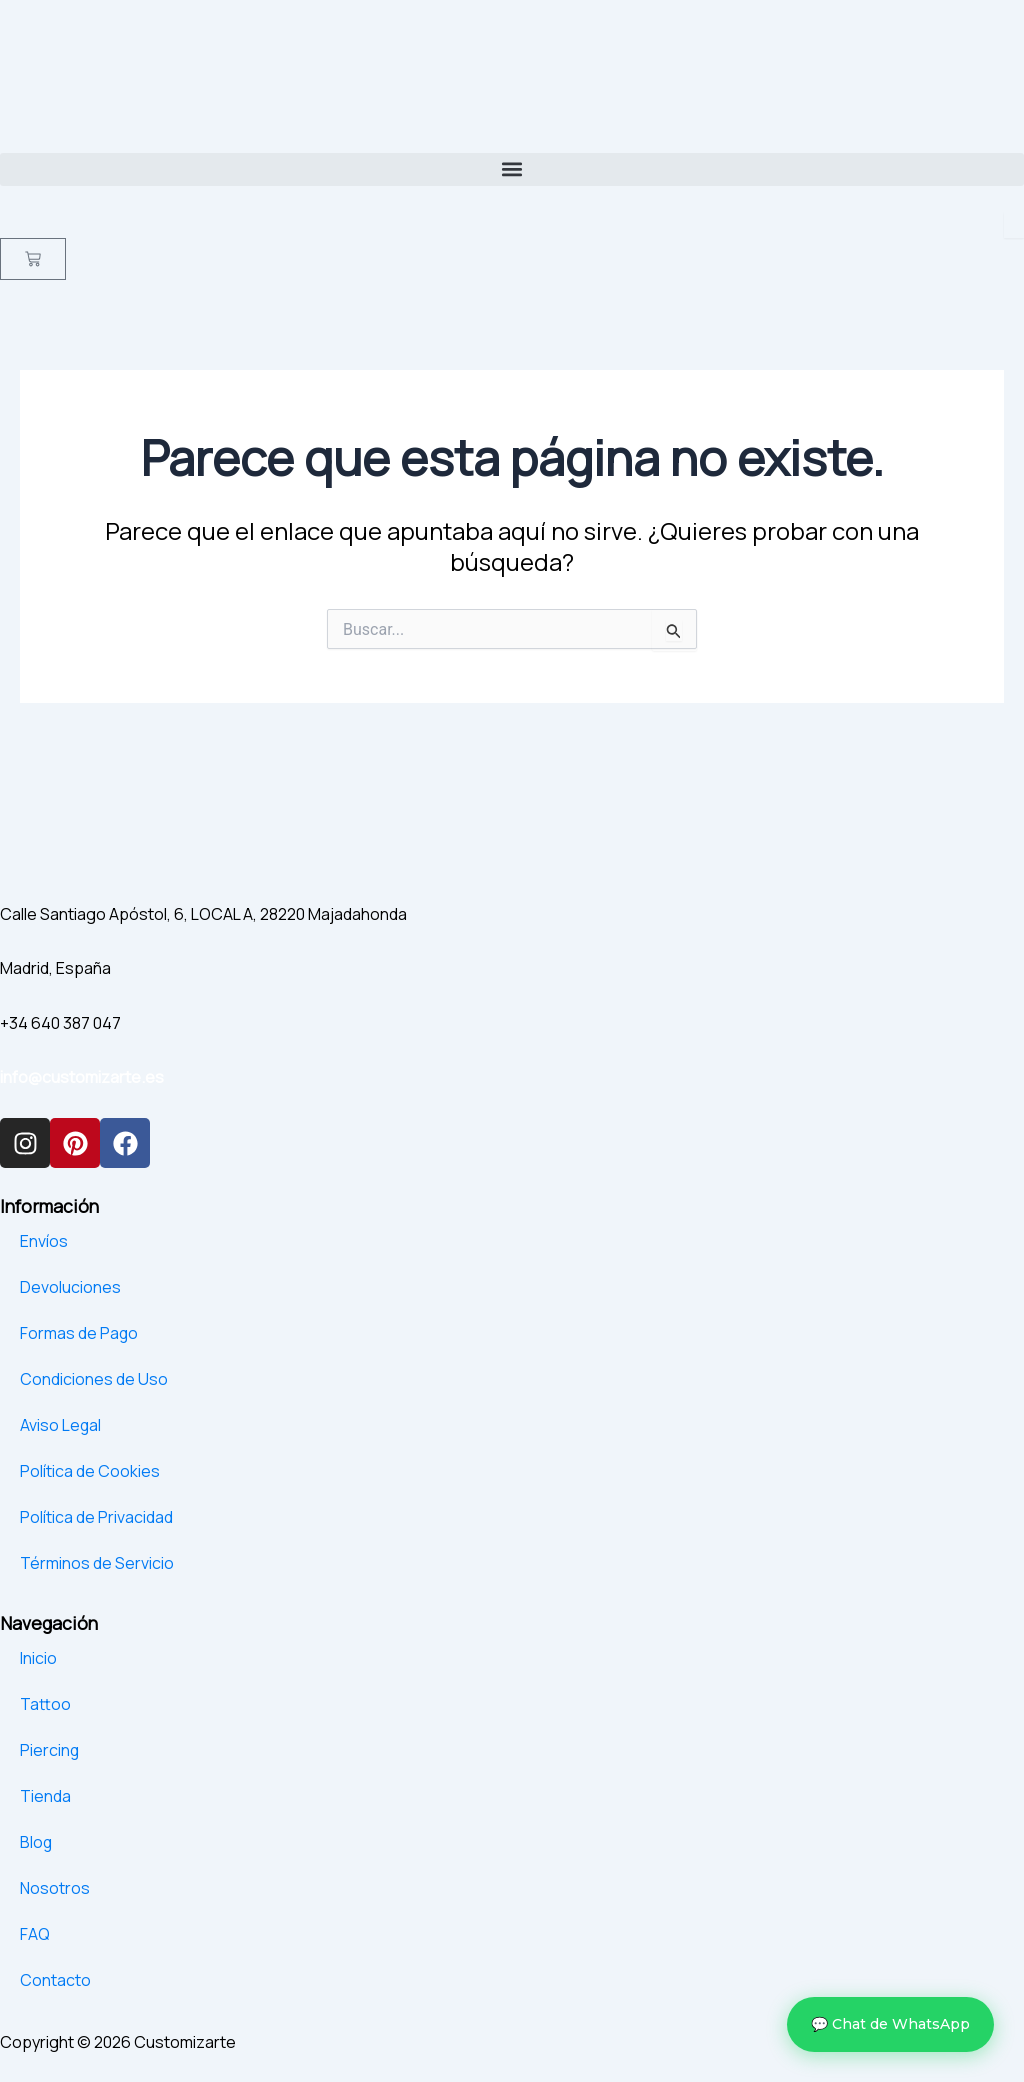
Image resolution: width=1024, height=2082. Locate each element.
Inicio (38, 1658)
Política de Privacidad (96, 1517)
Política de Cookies (90, 1471)
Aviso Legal (61, 1425)
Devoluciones (70, 1287)
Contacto (55, 1980)
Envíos (44, 1241)
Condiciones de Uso (94, 1379)
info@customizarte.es (82, 1077)
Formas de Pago (79, 1333)
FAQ (35, 1934)
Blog (36, 1842)
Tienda (45, 1796)
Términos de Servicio (97, 1563)
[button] (512, 169)
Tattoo (45, 1704)
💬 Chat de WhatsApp (890, 2024)
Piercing (50, 1750)
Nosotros (55, 1888)
